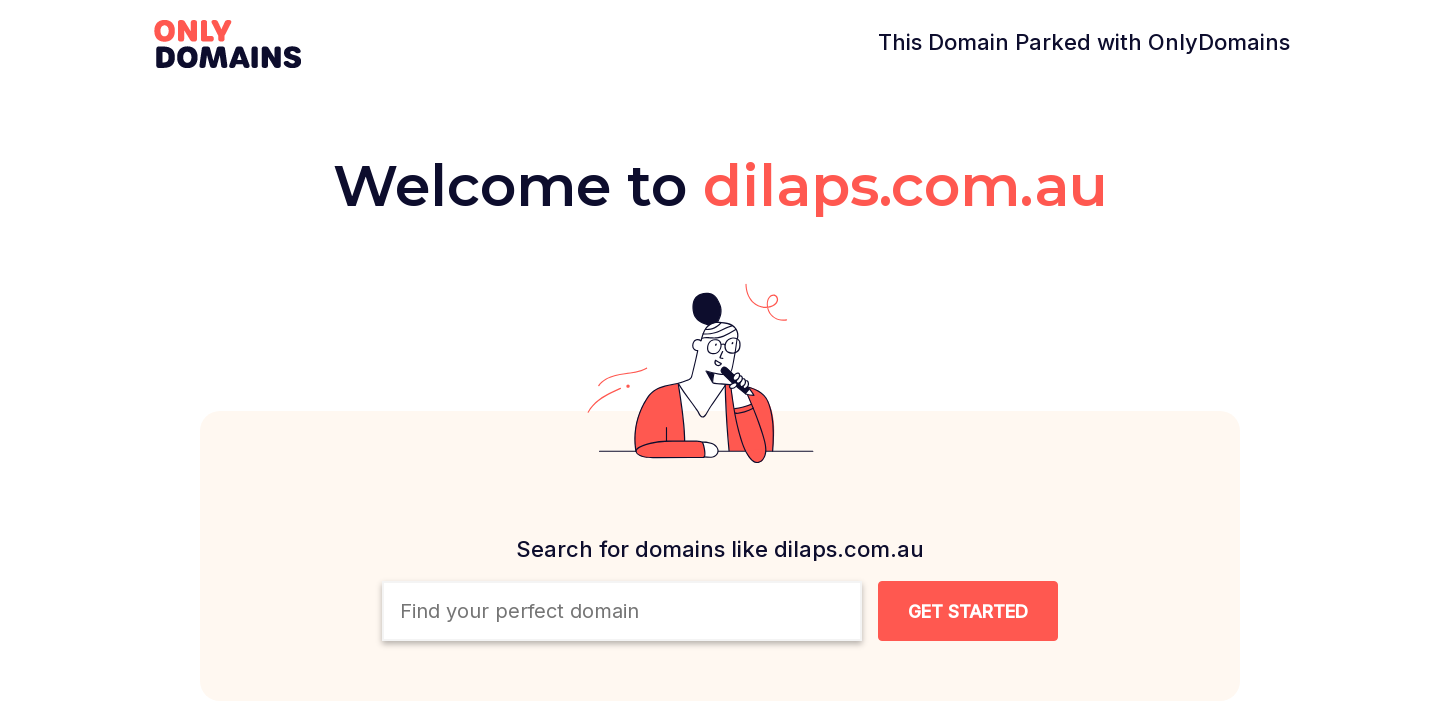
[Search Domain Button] (968, 611)
